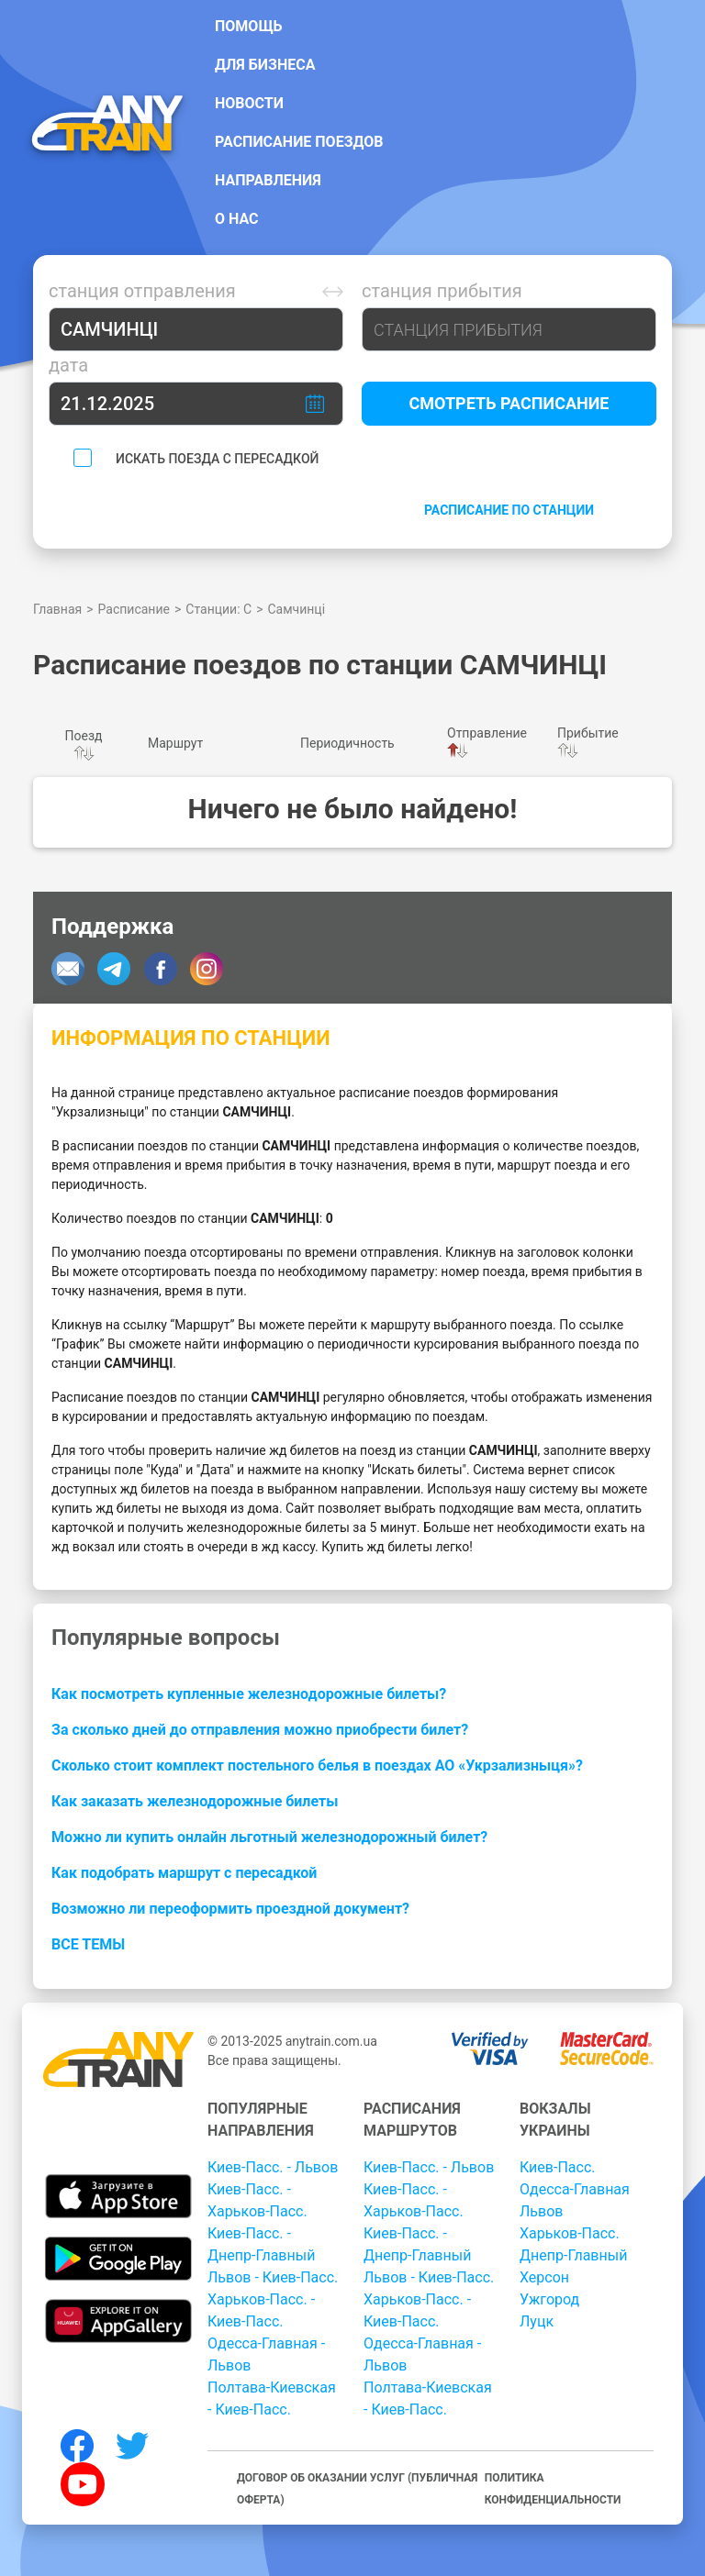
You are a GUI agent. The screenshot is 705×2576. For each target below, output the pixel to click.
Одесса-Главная (575, 2189)
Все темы (88, 1944)
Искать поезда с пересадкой (217, 458)
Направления (268, 180)
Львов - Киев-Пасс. (272, 2277)
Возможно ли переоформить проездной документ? (230, 1908)
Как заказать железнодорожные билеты (194, 1801)
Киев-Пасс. (557, 2167)
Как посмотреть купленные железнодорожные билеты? (248, 1694)
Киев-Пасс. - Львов (272, 2167)
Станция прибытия (442, 291)
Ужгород (549, 2299)
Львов (541, 2211)
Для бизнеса (265, 64)
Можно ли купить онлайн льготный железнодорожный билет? (269, 1837)
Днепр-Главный (573, 2255)
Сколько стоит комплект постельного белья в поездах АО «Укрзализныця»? (317, 1765)
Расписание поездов (299, 141)
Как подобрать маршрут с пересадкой (184, 1873)
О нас (237, 219)
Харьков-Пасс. (570, 2233)
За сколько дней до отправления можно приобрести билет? (259, 1729)
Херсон (544, 2277)
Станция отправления (142, 291)
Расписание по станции (509, 510)
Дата (68, 365)
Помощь (249, 26)
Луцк (537, 2321)
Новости (249, 103)
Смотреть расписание (509, 403)
